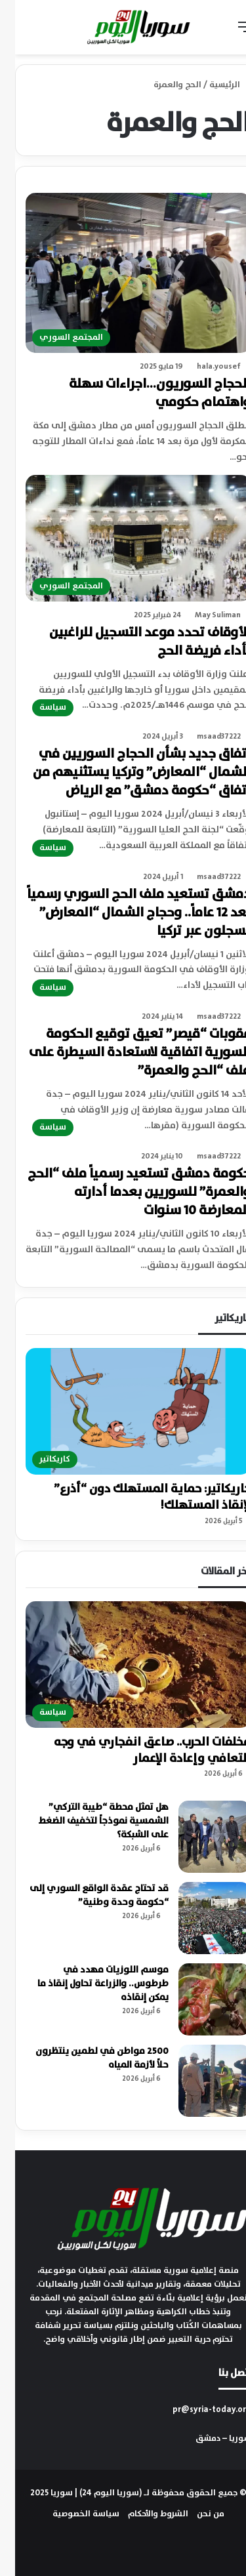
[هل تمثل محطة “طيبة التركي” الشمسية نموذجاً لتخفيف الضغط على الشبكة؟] (199, 1837)
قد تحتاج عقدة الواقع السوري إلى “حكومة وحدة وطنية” (84, 1895)
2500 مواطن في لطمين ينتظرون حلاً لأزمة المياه (87, 2058)
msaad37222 (204, 736)
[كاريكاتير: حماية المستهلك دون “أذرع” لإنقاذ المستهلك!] (123, 1411)
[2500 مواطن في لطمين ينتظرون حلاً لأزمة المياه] (199, 2081)
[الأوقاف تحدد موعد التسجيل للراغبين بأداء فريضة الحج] (123, 538)
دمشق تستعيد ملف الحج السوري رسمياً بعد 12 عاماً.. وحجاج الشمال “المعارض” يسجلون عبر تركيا (124, 913)
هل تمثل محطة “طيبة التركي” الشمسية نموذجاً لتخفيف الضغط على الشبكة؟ (89, 1821)
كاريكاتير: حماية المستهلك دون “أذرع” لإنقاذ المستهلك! (137, 1497)
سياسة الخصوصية (70, 2514)
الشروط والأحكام (143, 2514)
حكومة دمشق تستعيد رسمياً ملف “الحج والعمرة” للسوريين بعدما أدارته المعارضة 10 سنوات (124, 1192)
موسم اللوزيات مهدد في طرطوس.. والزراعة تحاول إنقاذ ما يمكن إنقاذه (88, 1984)
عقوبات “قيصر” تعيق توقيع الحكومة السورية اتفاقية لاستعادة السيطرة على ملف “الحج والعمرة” (125, 1052)
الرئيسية (215, 85)
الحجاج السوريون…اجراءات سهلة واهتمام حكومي (145, 393)
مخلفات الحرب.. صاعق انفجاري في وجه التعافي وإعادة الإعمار (137, 1750)
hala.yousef (204, 366)
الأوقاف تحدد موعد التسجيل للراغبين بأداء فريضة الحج (135, 642)
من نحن (195, 2514)
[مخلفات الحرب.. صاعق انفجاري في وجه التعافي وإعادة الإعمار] (123, 1664)
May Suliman (203, 615)
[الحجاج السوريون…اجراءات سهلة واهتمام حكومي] (123, 273)
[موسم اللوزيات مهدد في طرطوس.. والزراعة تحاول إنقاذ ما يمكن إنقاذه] (199, 1999)
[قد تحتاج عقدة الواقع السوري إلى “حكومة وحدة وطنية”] (199, 1918)
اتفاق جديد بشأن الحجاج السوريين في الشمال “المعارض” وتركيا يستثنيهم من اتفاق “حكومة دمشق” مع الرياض (127, 772)
